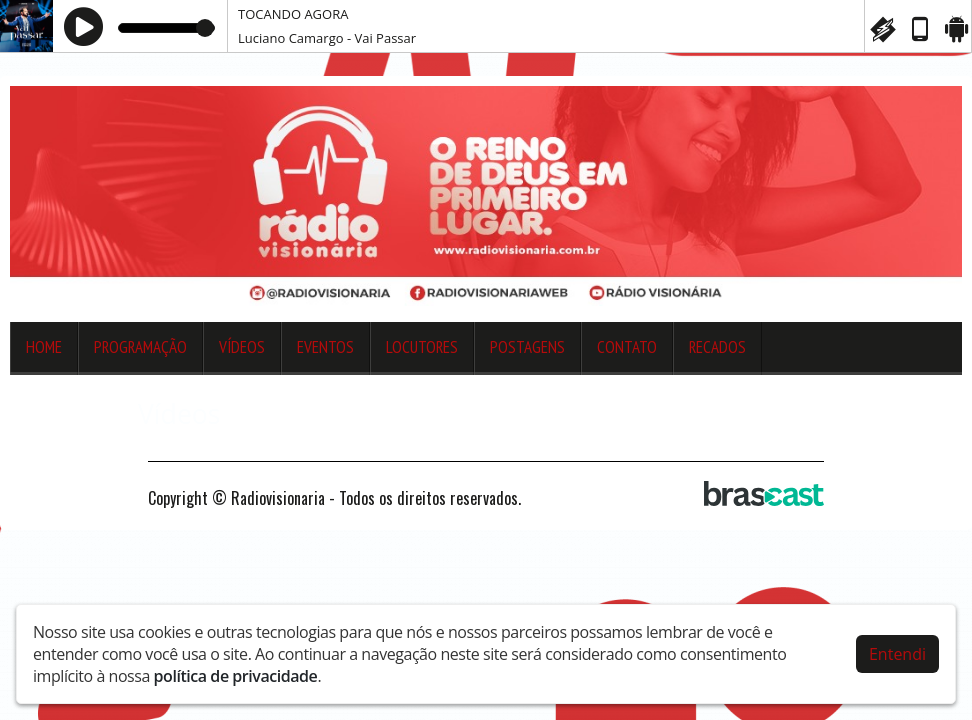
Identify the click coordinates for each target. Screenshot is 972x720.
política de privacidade (236, 671)
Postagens (527, 347)
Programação (140, 347)
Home (44, 347)
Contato (627, 347)
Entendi (897, 649)
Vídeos (242, 347)
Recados (717, 347)
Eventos (325, 347)
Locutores (422, 347)
